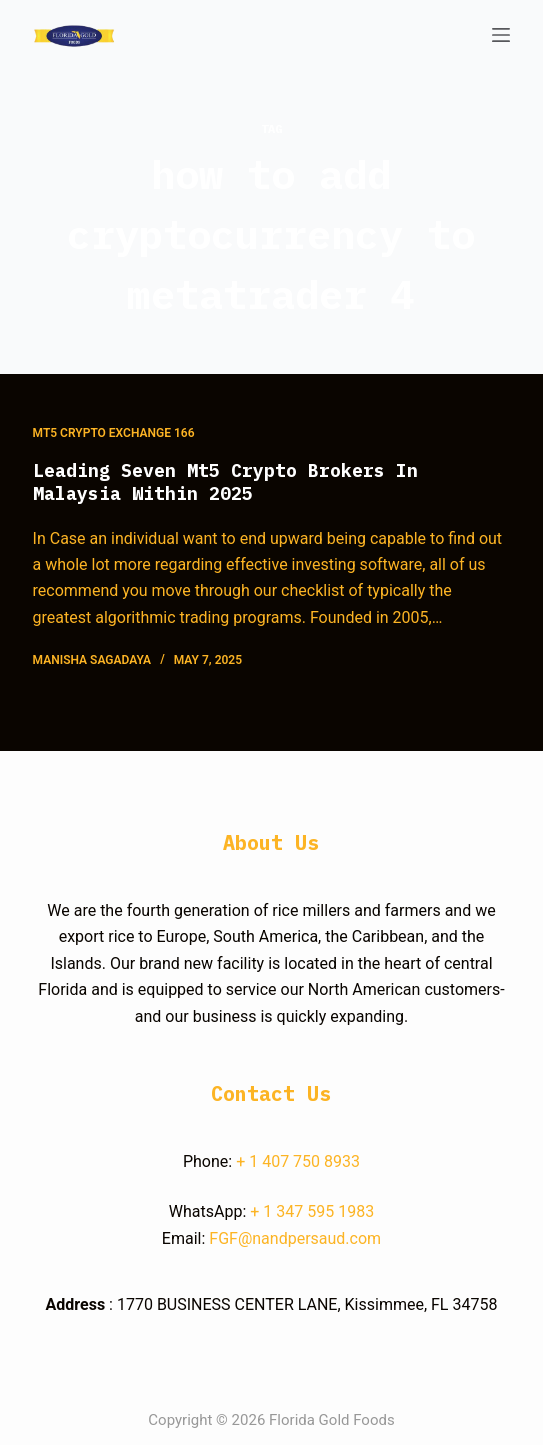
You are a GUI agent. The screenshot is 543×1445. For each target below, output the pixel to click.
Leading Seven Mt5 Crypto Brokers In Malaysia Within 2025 (225, 482)
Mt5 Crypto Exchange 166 (114, 433)
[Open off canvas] (501, 35)
